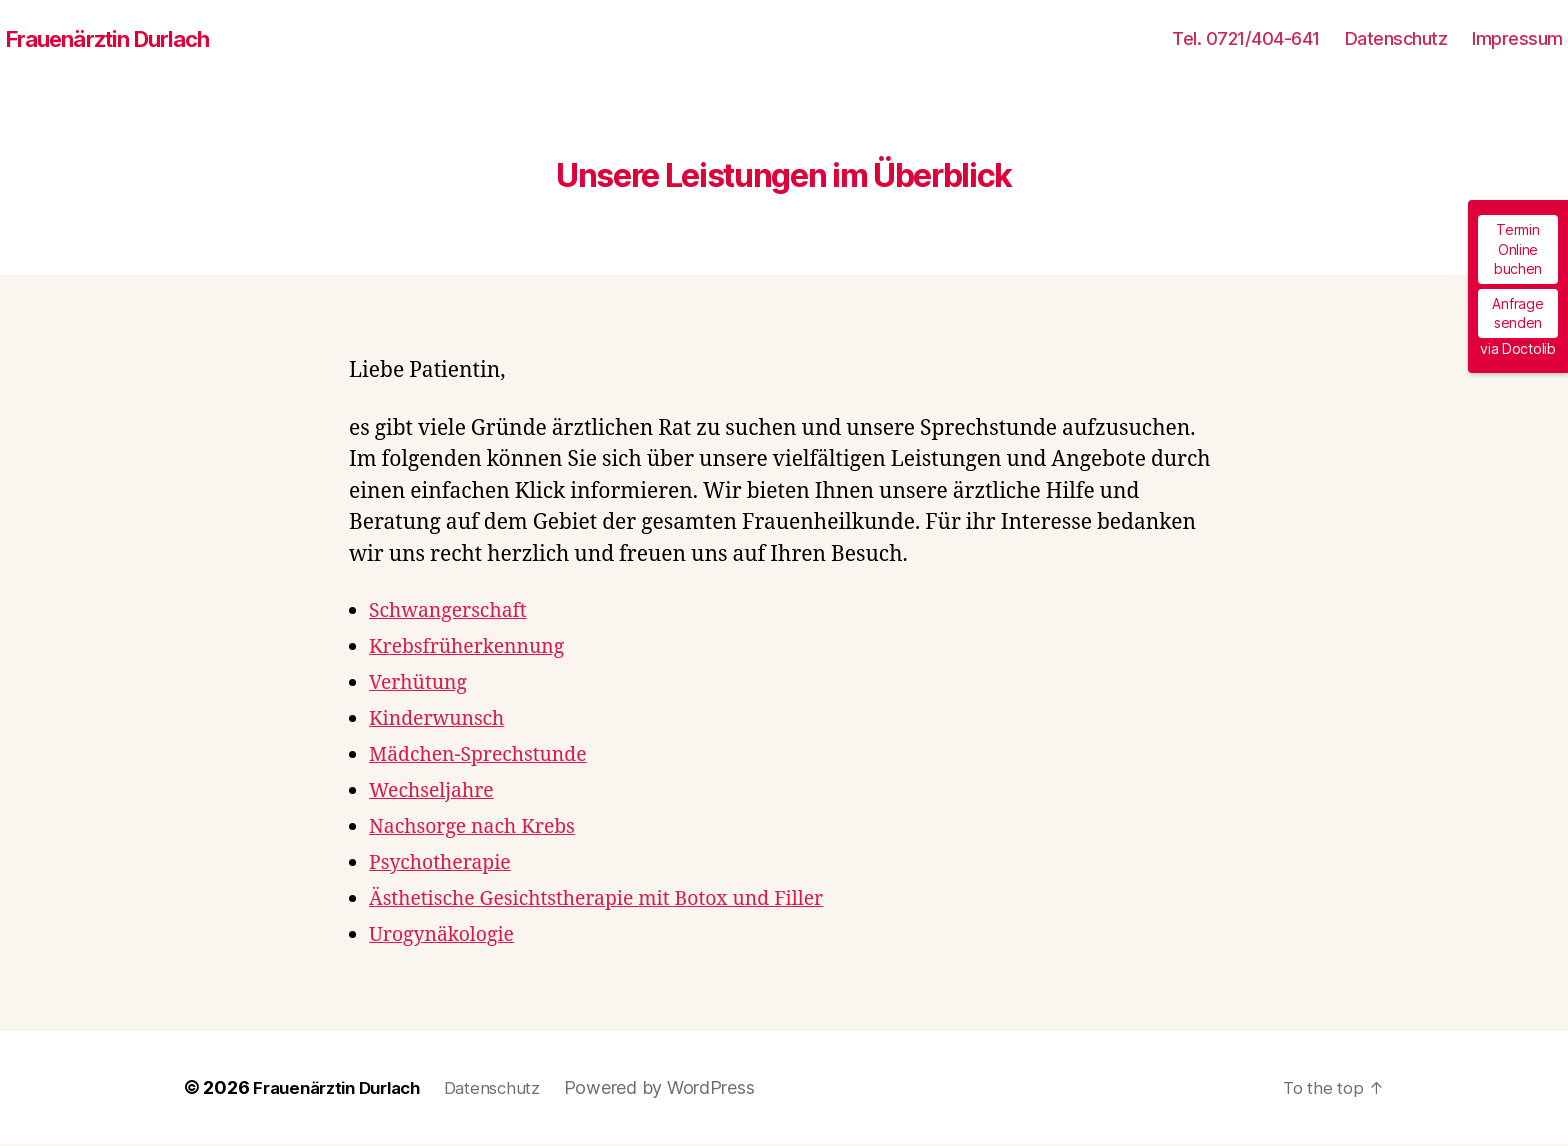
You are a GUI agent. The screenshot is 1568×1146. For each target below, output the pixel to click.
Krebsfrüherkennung (475, 648)
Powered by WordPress (683, 1089)
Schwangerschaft (454, 612)
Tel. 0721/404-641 (1246, 39)
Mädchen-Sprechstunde (487, 756)
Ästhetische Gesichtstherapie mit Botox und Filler (614, 900)
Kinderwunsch (442, 720)
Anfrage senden (1517, 313)
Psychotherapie (446, 864)
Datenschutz (1396, 39)
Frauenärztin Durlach (117, 40)
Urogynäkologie (447, 936)
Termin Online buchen (1518, 249)
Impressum (1517, 39)
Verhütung (422, 684)
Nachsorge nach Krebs (480, 828)
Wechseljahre (436, 792)
